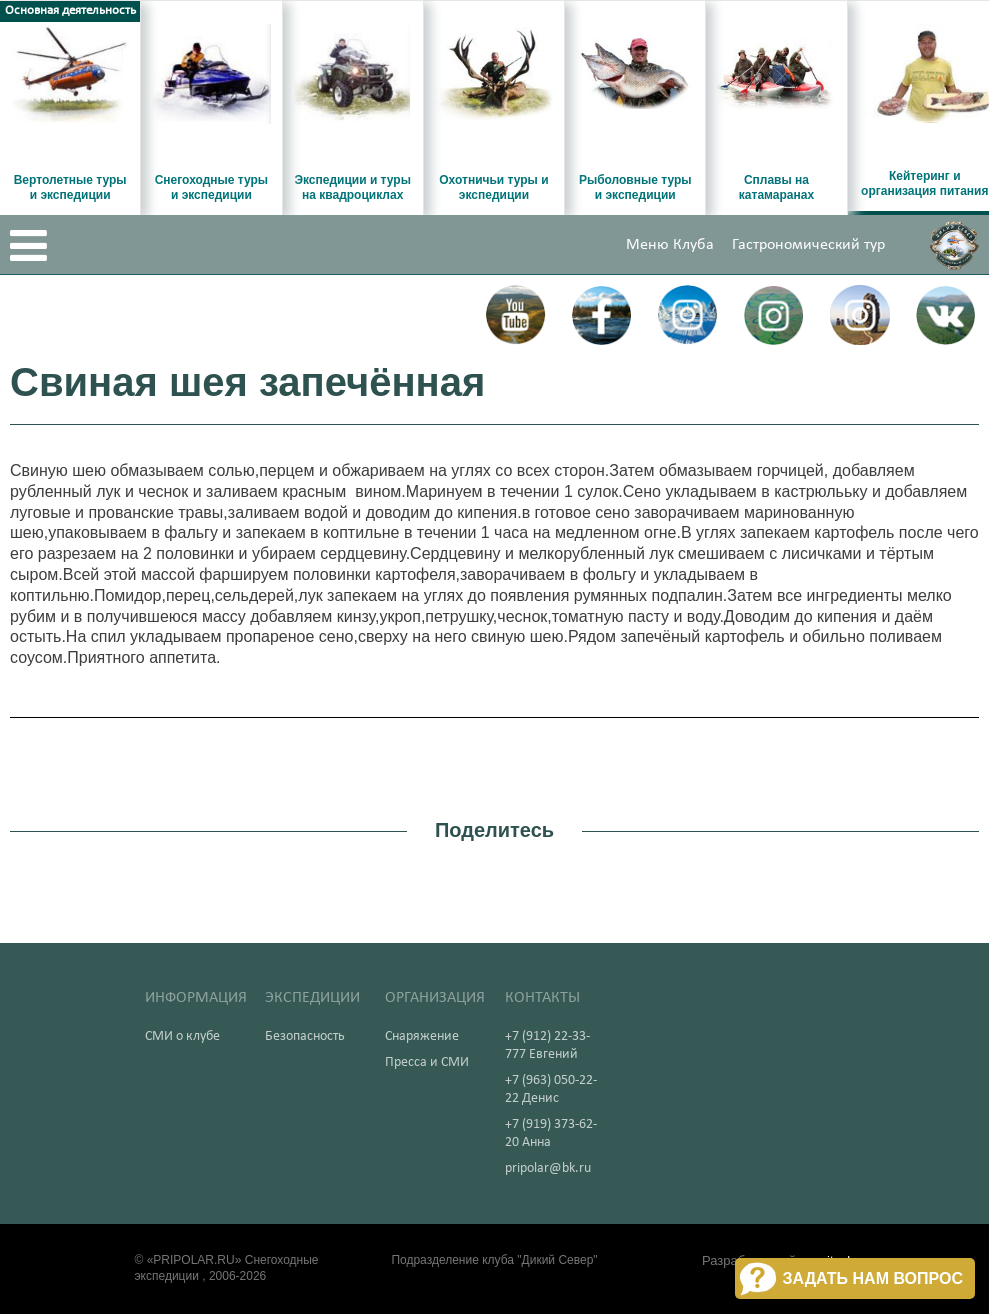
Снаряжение (422, 1036)
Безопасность (305, 1036)
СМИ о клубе (182, 1036)
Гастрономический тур (808, 245)
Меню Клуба (670, 245)
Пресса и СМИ (427, 1062)
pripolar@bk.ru (548, 1168)
